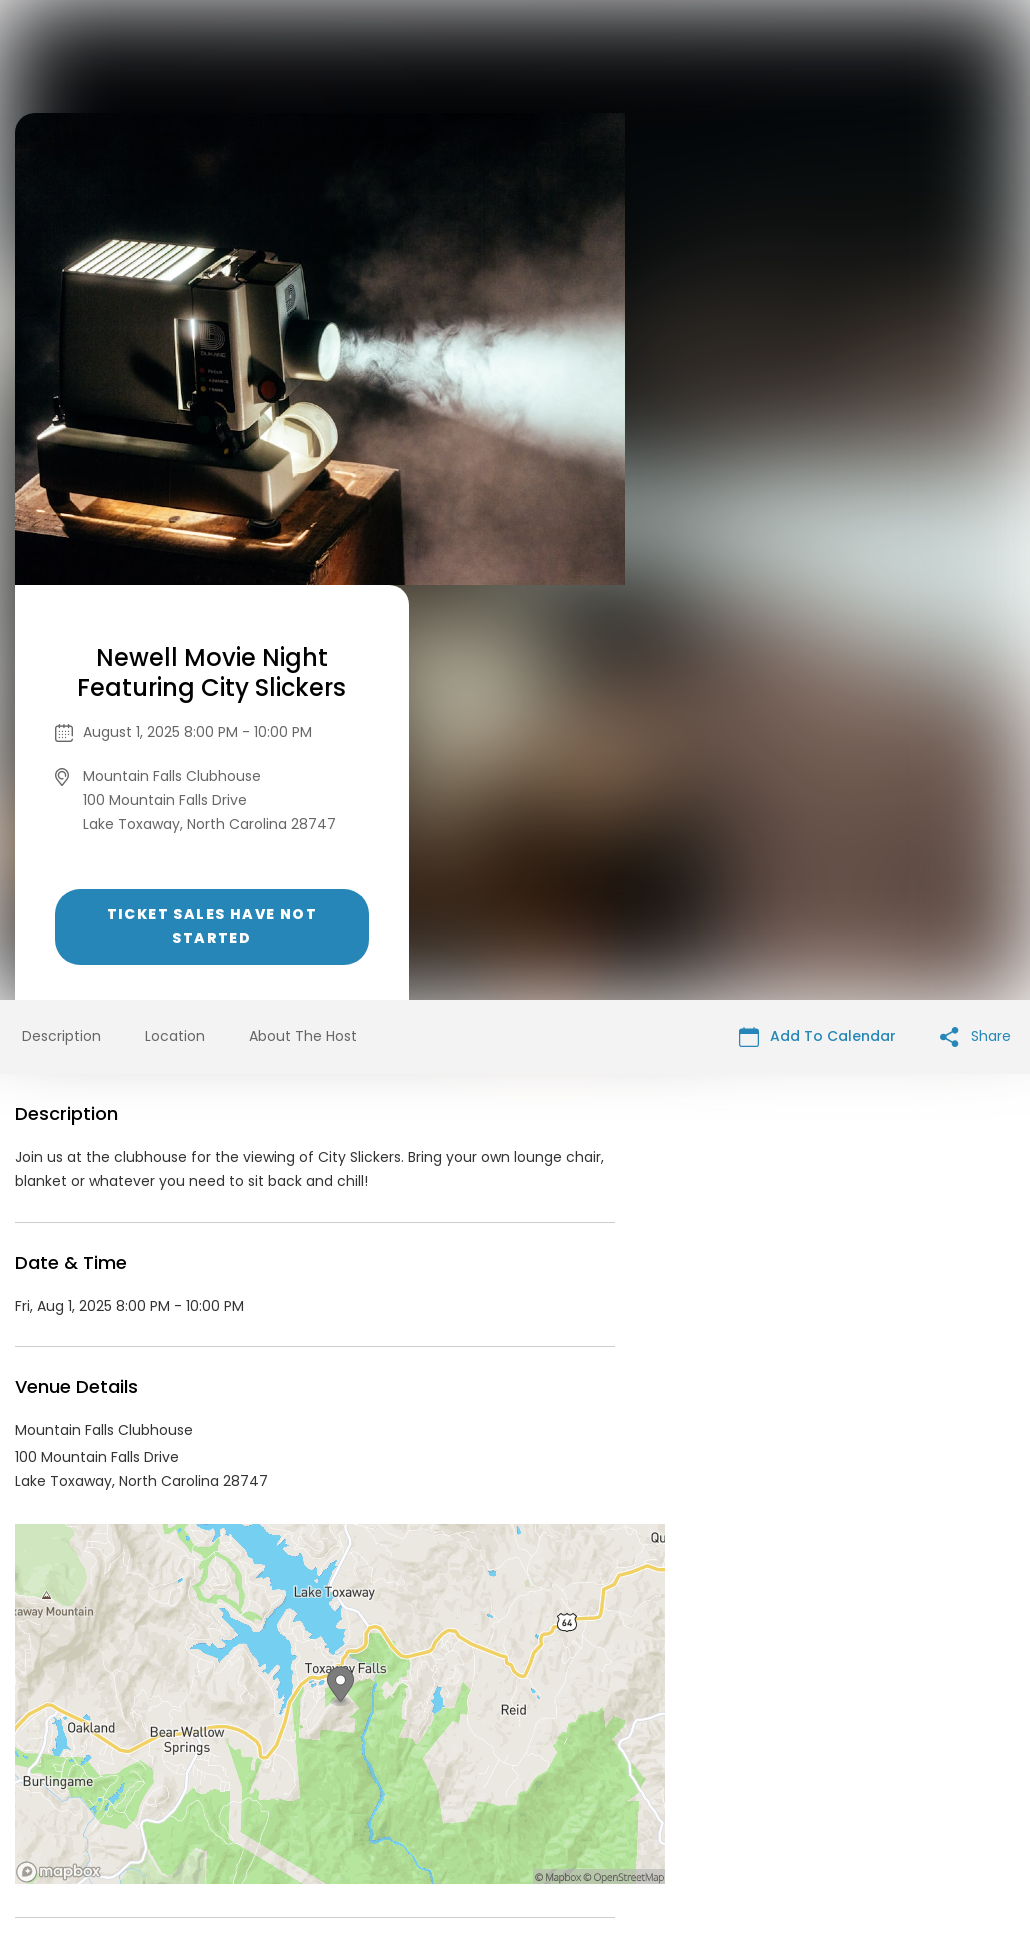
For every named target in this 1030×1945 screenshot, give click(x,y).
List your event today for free (640, 1768)
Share (975, 621)
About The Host (303, 621)
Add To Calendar (817, 621)
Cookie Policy (795, 1792)
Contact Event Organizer (255, 1792)
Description (61, 621)
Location (175, 621)
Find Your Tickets (672, 1792)
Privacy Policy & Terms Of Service (477, 1792)
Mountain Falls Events (163, 1612)
